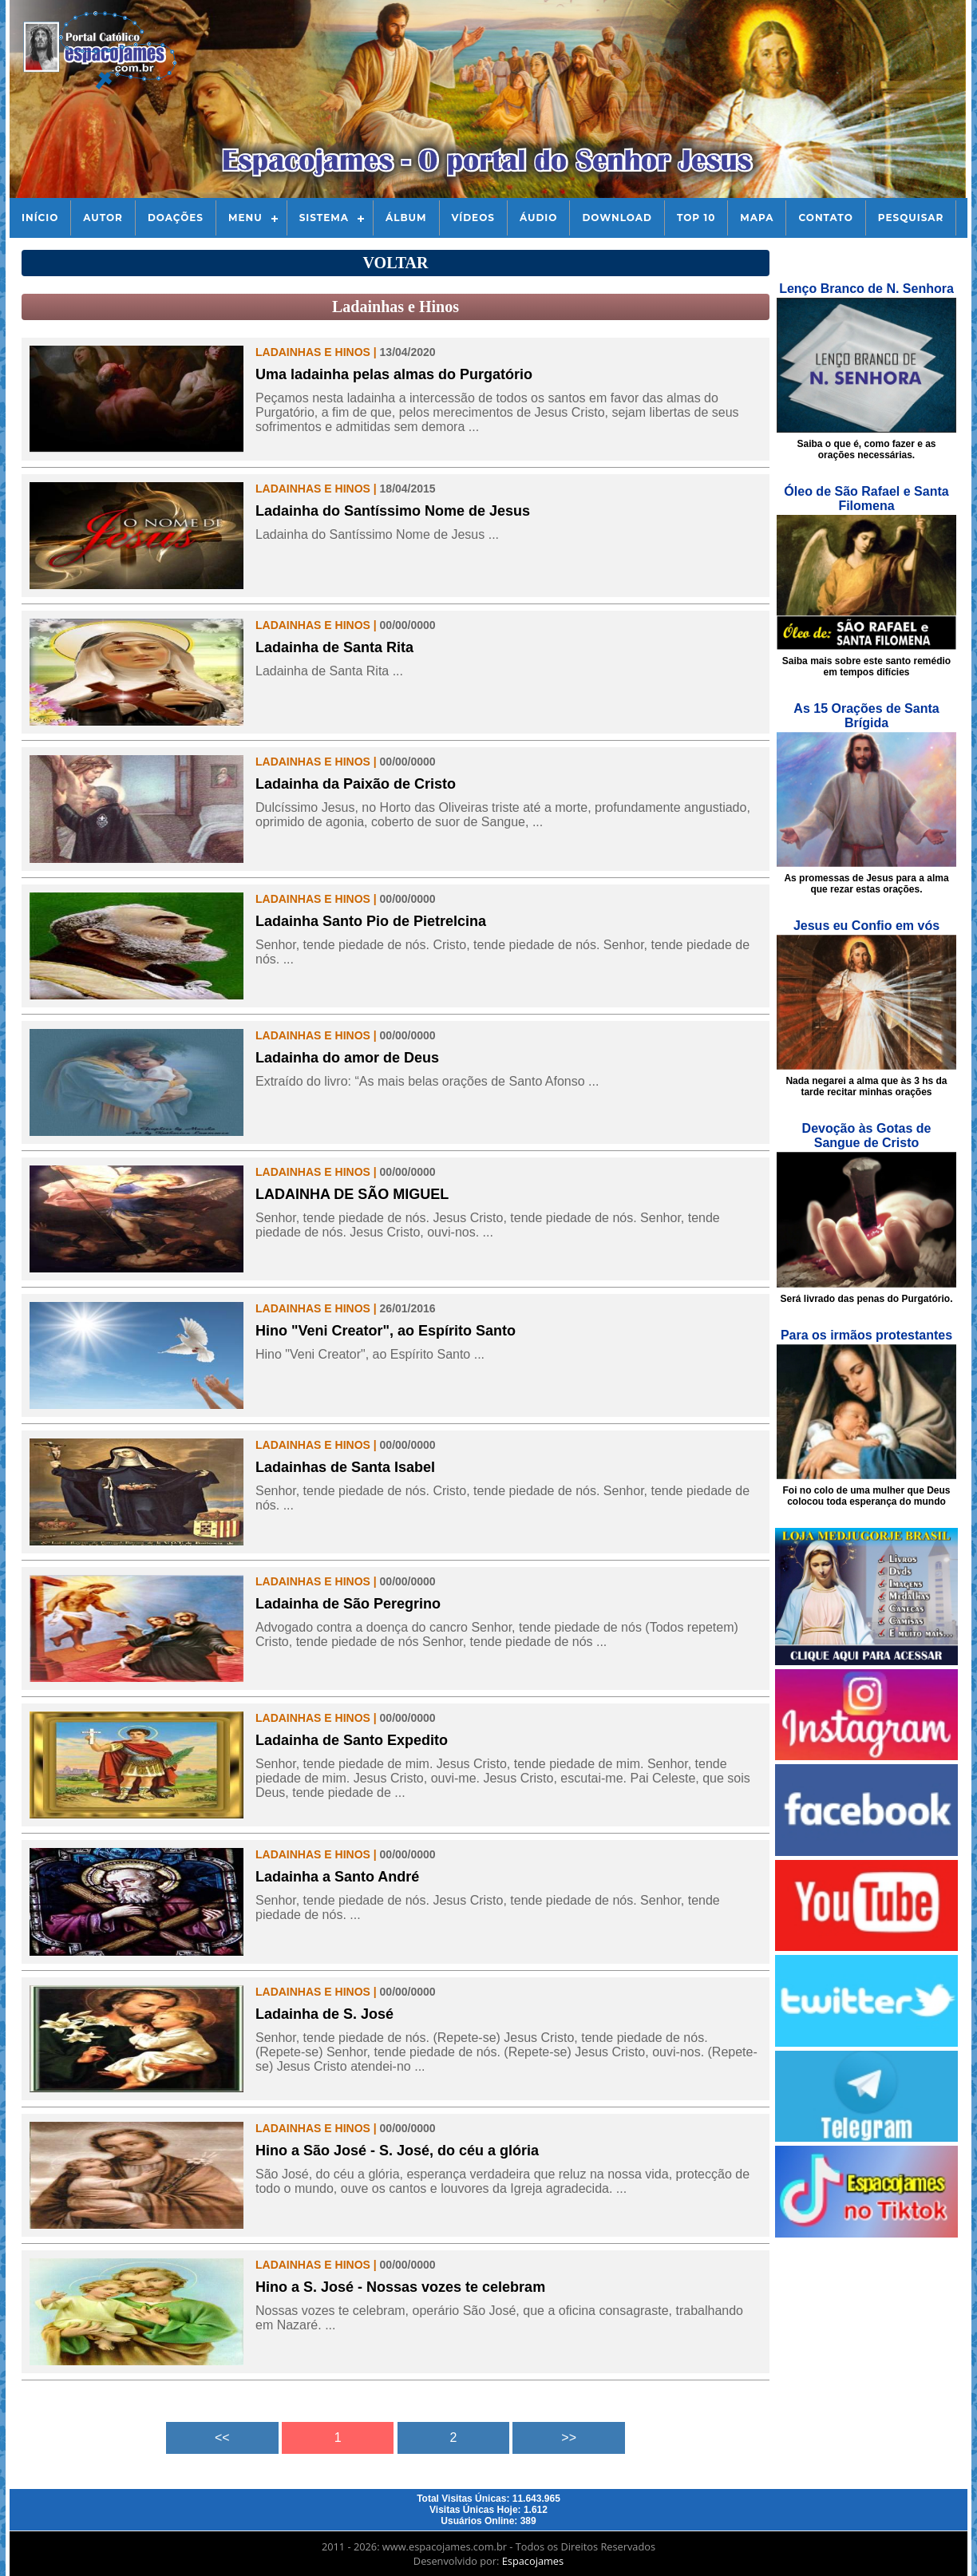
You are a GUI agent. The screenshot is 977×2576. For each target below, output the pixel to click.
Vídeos (473, 218)
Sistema (324, 218)
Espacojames (533, 2561)
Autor (103, 218)
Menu (245, 218)
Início (40, 218)
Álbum (406, 218)
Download (616, 218)
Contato (825, 218)
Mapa (756, 218)
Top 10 (696, 218)
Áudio (538, 218)
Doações (176, 218)
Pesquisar (911, 218)
